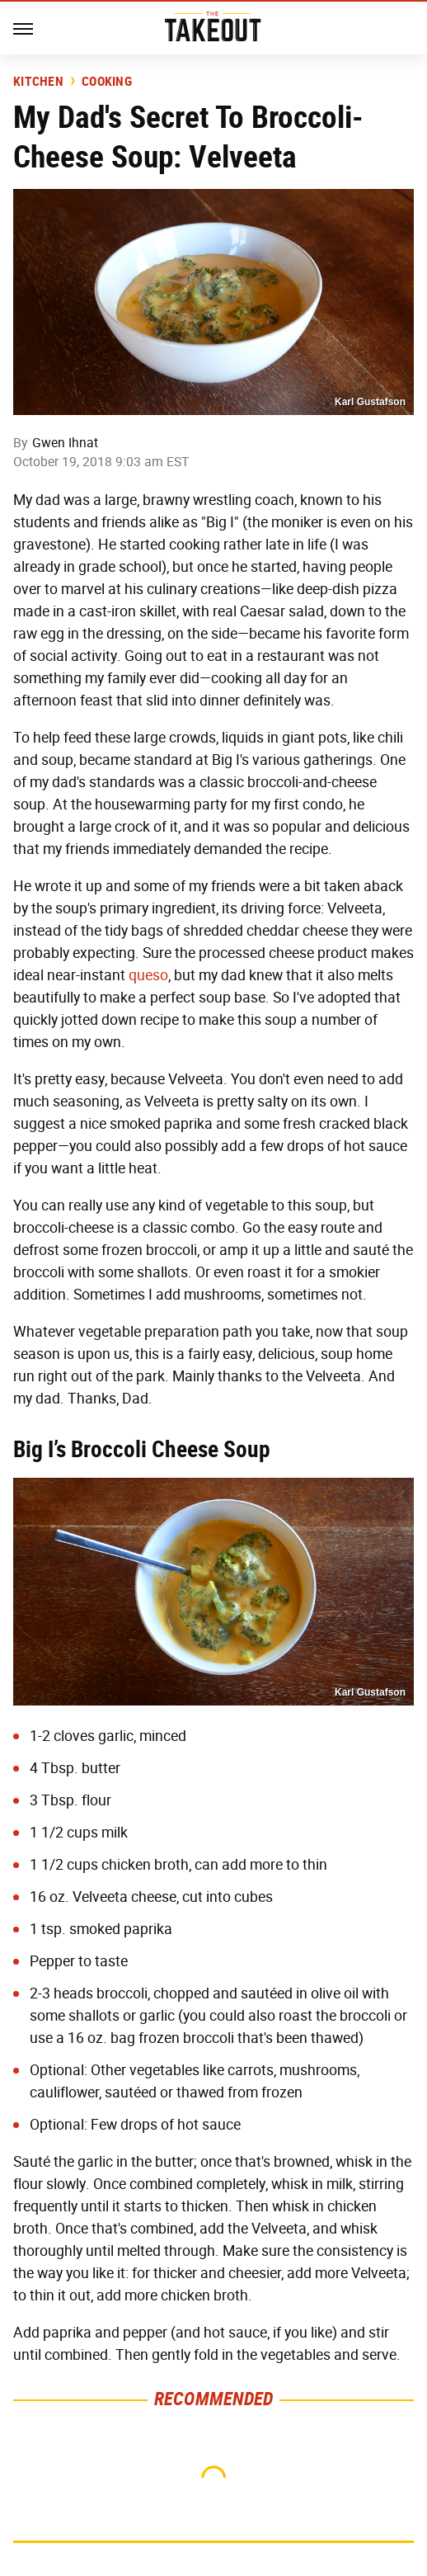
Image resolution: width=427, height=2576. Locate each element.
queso (148, 975)
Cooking (107, 81)
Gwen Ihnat (65, 443)
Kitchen (38, 81)
